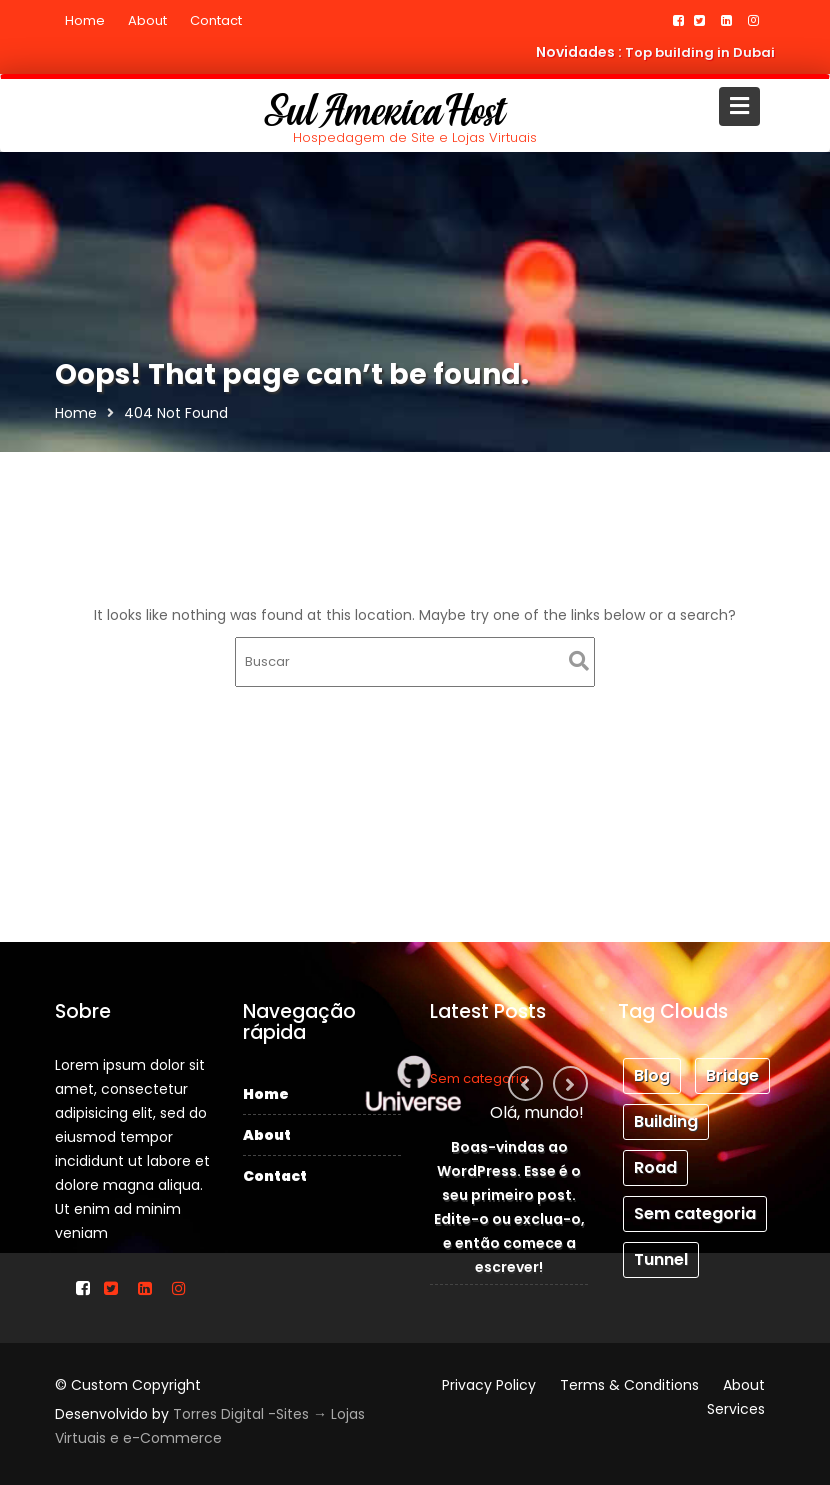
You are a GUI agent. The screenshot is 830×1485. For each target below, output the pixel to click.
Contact (216, 20)
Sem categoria (483, 1087)
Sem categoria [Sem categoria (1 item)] (695, 1207)
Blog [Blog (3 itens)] (655, 1078)
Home (85, 20)
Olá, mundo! (533, 1117)
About (147, 20)
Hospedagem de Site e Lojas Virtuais (415, 137)
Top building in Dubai (700, 52)
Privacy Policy (489, 1385)
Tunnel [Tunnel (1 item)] (663, 1250)
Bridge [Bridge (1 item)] (730, 1078)
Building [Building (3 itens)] (668, 1121)
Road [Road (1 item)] (658, 1164)
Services (736, 1409)
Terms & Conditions (629, 1385)
